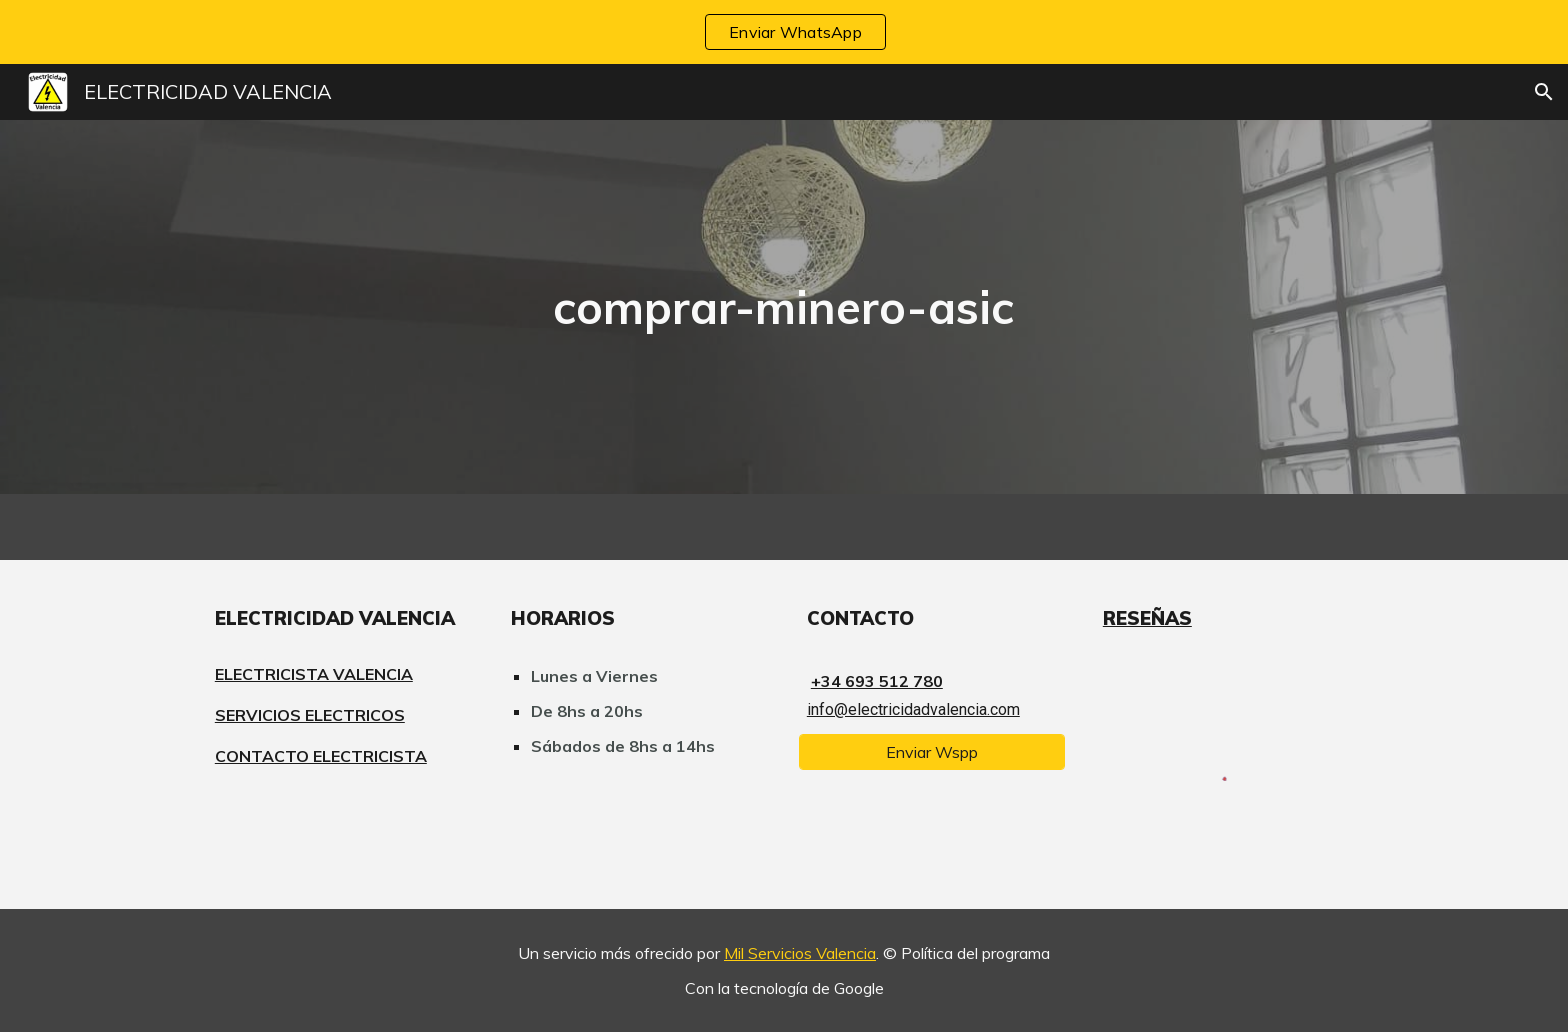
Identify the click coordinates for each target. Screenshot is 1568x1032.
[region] (784, 32)
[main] (784, 307)
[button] (1544, 92)
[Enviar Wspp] (932, 752)
